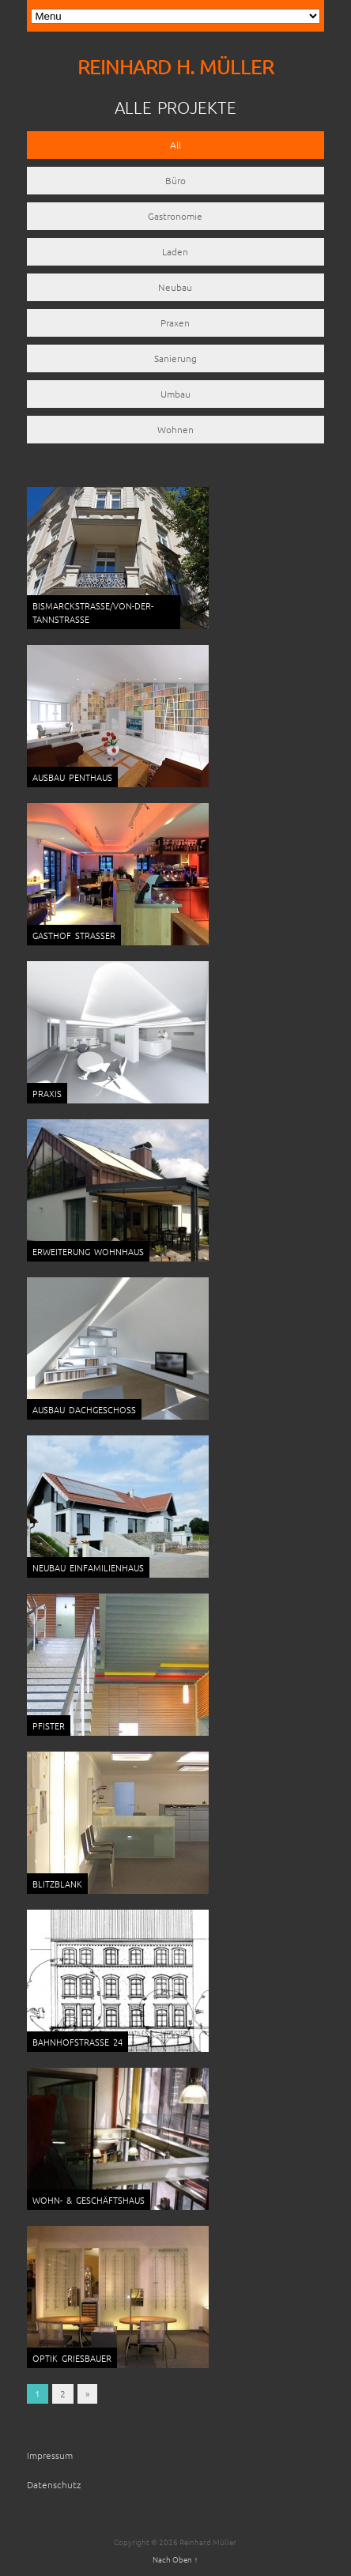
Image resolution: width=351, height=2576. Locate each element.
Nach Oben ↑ (175, 2559)
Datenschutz (54, 2484)
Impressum (50, 2455)
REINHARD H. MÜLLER (175, 67)
